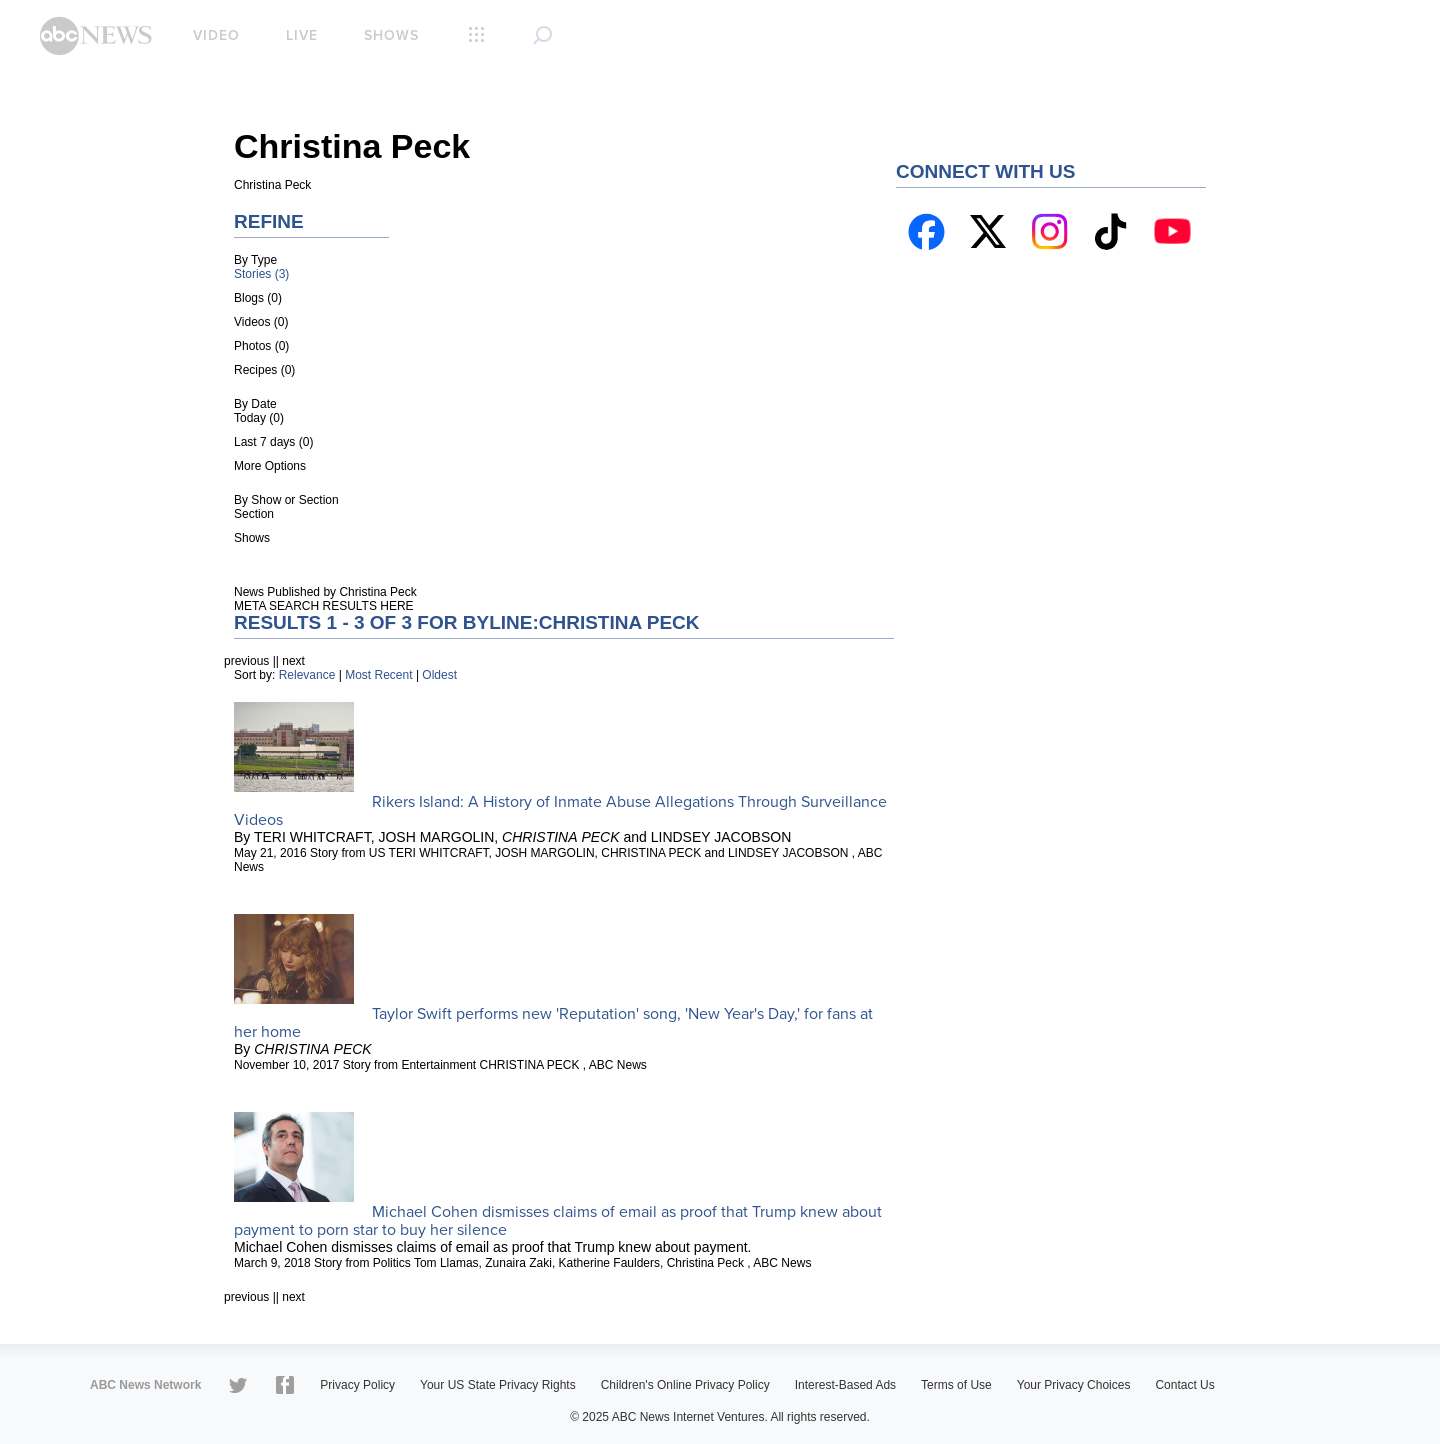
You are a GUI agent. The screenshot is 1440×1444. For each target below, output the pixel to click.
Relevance (307, 675)
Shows (391, 35)
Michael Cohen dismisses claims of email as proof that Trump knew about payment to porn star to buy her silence (558, 1221)
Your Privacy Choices (1074, 1385)
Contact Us (1184, 1385)
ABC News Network (145, 1385)
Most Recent (378, 675)
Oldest (439, 675)
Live (302, 35)
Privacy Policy (357, 1385)
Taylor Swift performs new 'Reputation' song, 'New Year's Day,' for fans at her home (553, 1023)
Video (216, 35)
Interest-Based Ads (845, 1385)
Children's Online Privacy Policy (685, 1385)
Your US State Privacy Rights (498, 1385)
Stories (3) (261, 274)
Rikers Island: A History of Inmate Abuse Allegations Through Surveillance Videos (560, 811)
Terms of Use (956, 1385)
